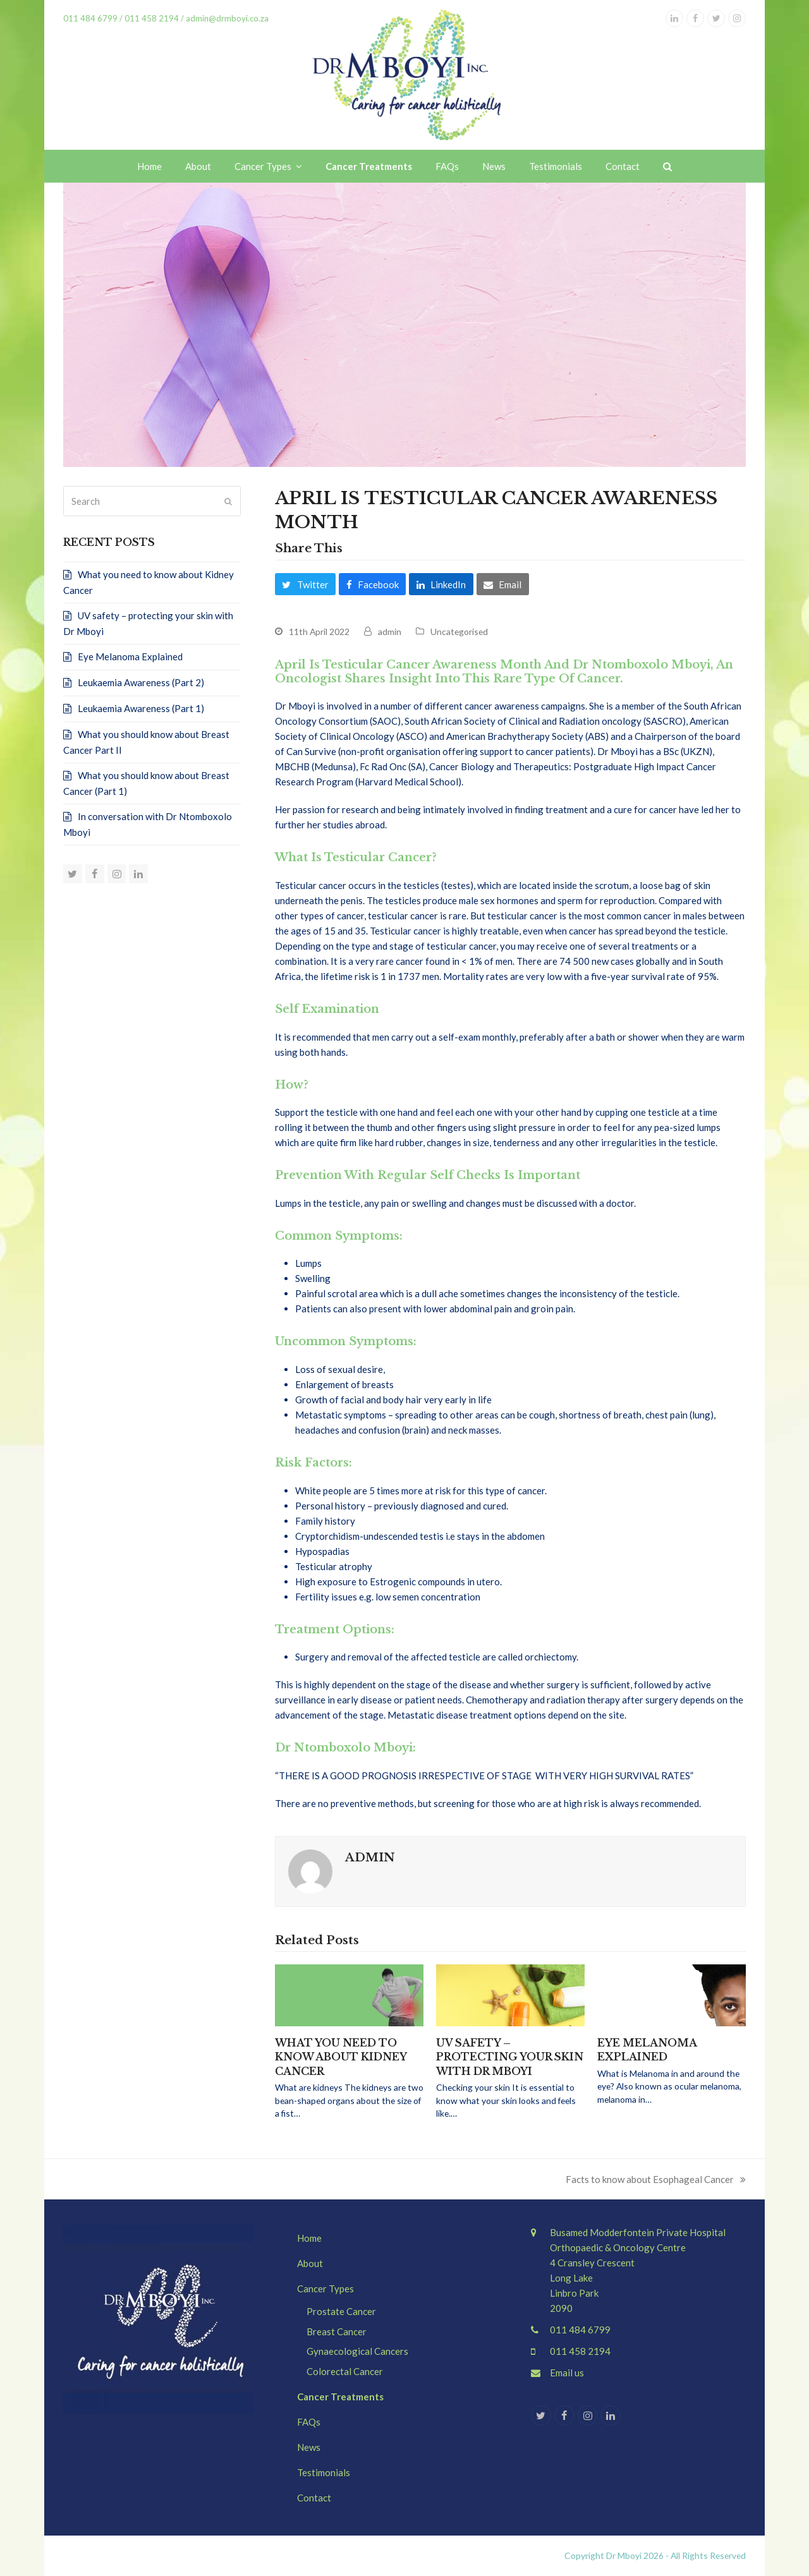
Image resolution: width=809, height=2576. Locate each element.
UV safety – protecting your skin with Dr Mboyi (509, 2056)
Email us (567, 2372)
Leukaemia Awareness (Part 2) (141, 682)
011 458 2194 (152, 18)
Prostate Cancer (341, 2311)
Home (309, 2238)
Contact (314, 2497)
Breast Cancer (337, 2331)
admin (389, 631)
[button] (667, 166)
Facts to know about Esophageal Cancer (656, 2180)
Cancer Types (325, 2288)
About (310, 2263)
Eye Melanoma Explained (130, 656)
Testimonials (323, 2472)
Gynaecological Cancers (357, 2351)
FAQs (308, 2422)
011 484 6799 (580, 2329)
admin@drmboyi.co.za (226, 18)
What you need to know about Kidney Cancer (340, 2056)
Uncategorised (459, 631)
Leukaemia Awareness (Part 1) (141, 708)
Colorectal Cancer (345, 2371)
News (308, 2447)
